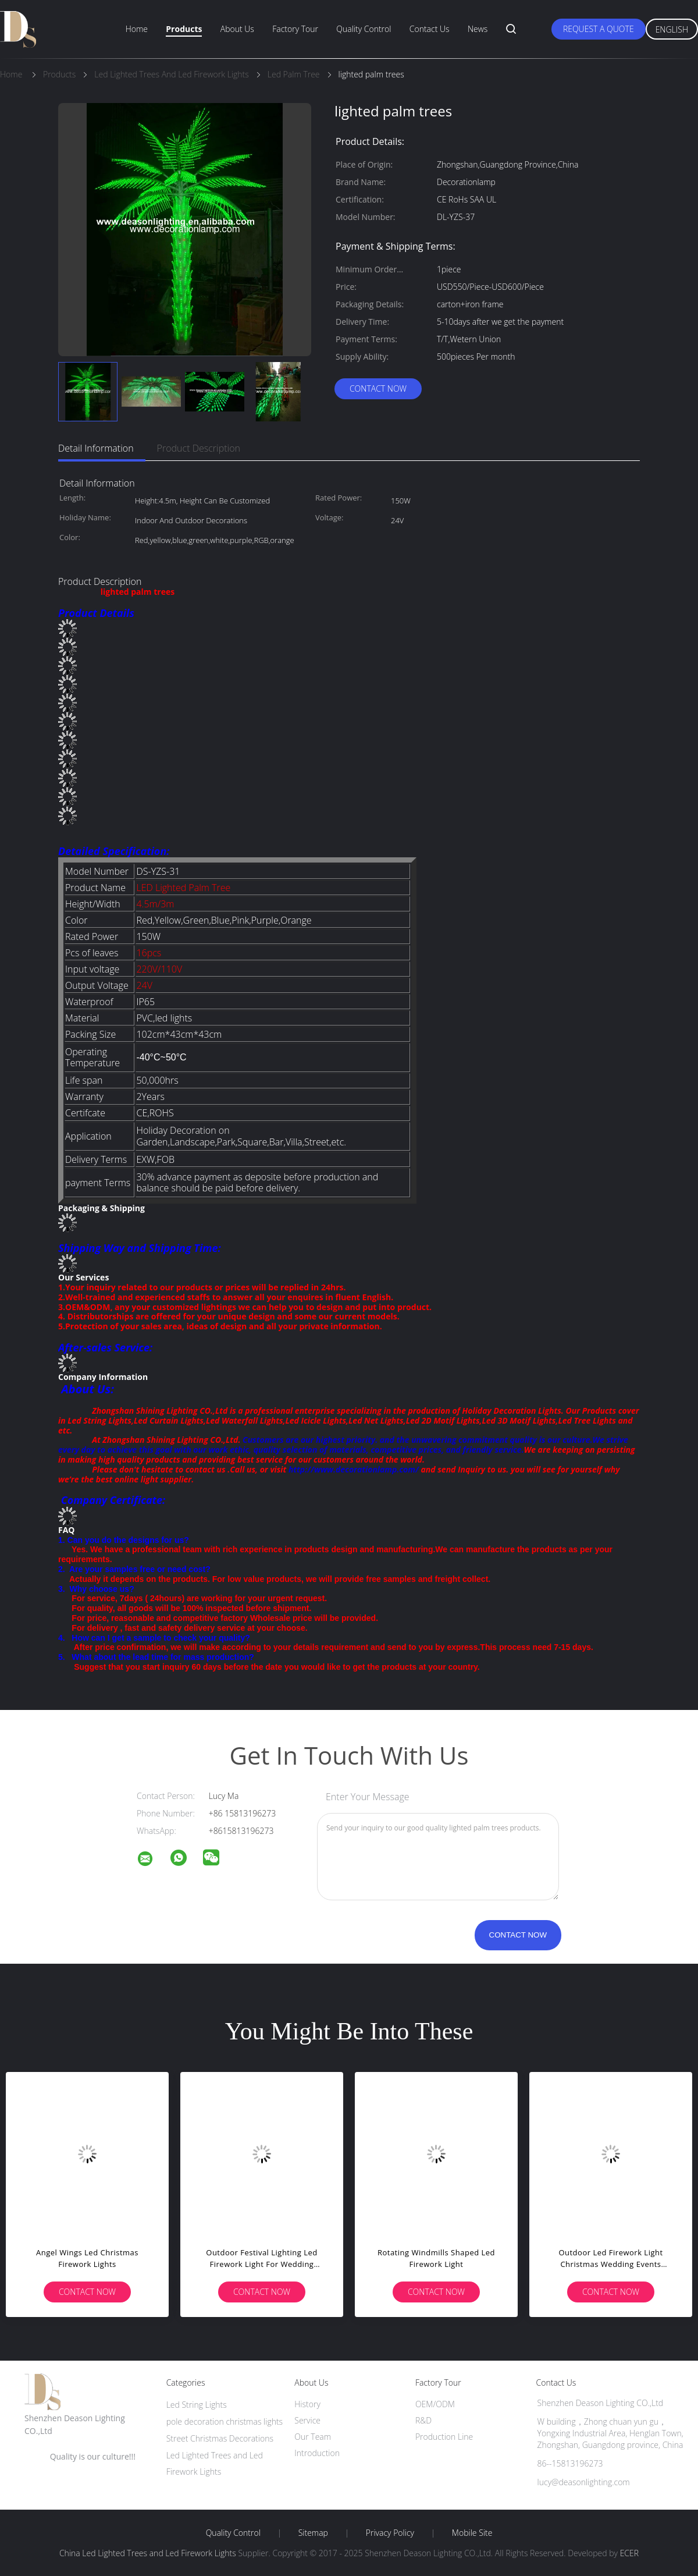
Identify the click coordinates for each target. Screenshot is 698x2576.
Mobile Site (472, 2533)
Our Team (312, 2436)
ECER (629, 2553)
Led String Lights (196, 2404)
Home (137, 28)
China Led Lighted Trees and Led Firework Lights (147, 2553)
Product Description (198, 448)
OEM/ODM (435, 2404)
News (477, 28)
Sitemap (313, 2533)
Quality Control (363, 28)
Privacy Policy (390, 2533)
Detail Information (96, 448)
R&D (423, 2420)
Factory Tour (295, 28)
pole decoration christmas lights (224, 2421)
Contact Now (378, 388)
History (307, 2404)
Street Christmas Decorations (219, 2438)
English (672, 29)
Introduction (317, 2452)
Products (184, 28)
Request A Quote (598, 28)
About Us (237, 28)
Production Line (444, 2436)
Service (307, 2420)
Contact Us (429, 28)
